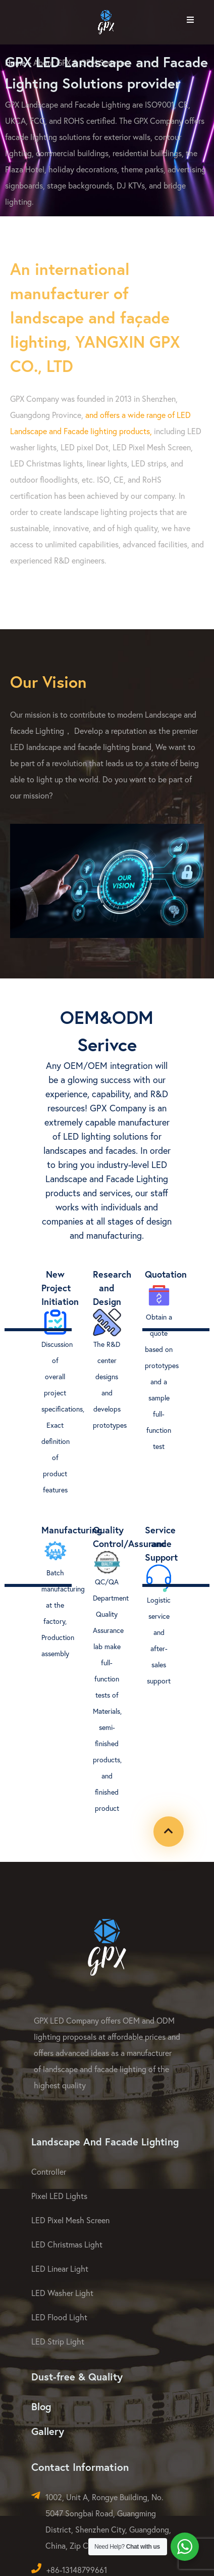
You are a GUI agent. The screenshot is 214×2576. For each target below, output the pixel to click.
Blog (41, 2406)
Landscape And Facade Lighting (105, 2141)
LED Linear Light (59, 2268)
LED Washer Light (62, 2292)
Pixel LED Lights (59, 2195)
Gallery (47, 2431)
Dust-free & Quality (77, 2376)
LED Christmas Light (66, 2244)
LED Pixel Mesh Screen (70, 2220)
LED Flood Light (59, 2317)
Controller (48, 2171)
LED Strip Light (57, 2341)
